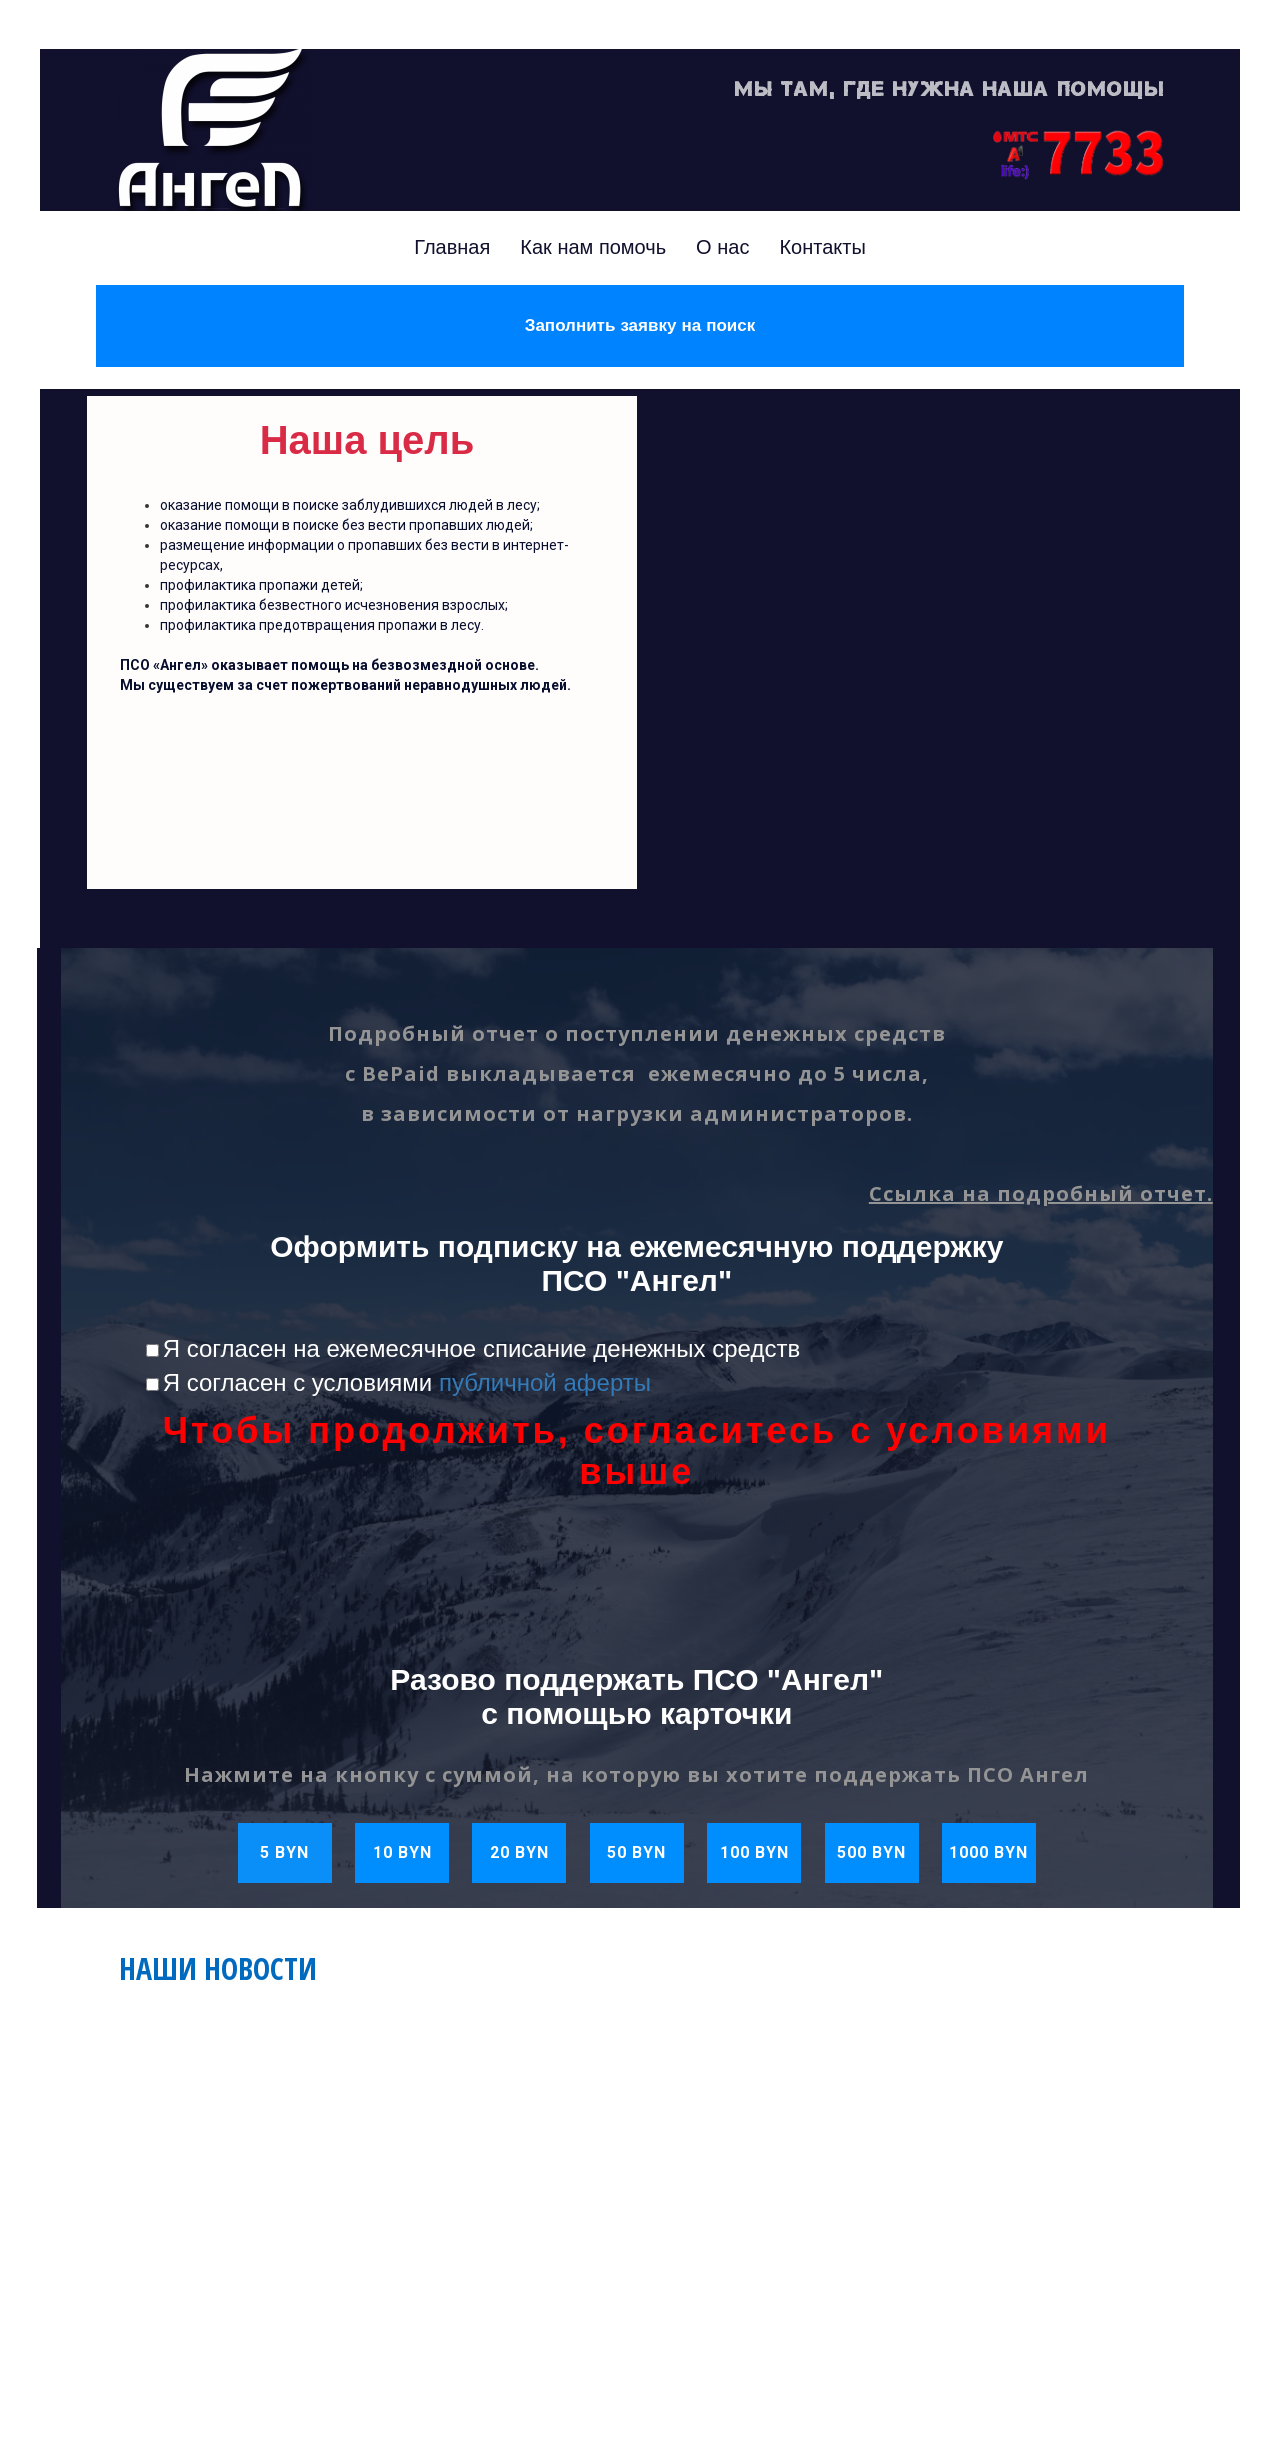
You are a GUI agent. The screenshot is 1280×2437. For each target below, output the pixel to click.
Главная (452, 247)
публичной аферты (545, 1382)
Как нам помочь (593, 247)
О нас (722, 247)
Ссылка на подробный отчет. (1041, 1193)
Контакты (822, 247)
